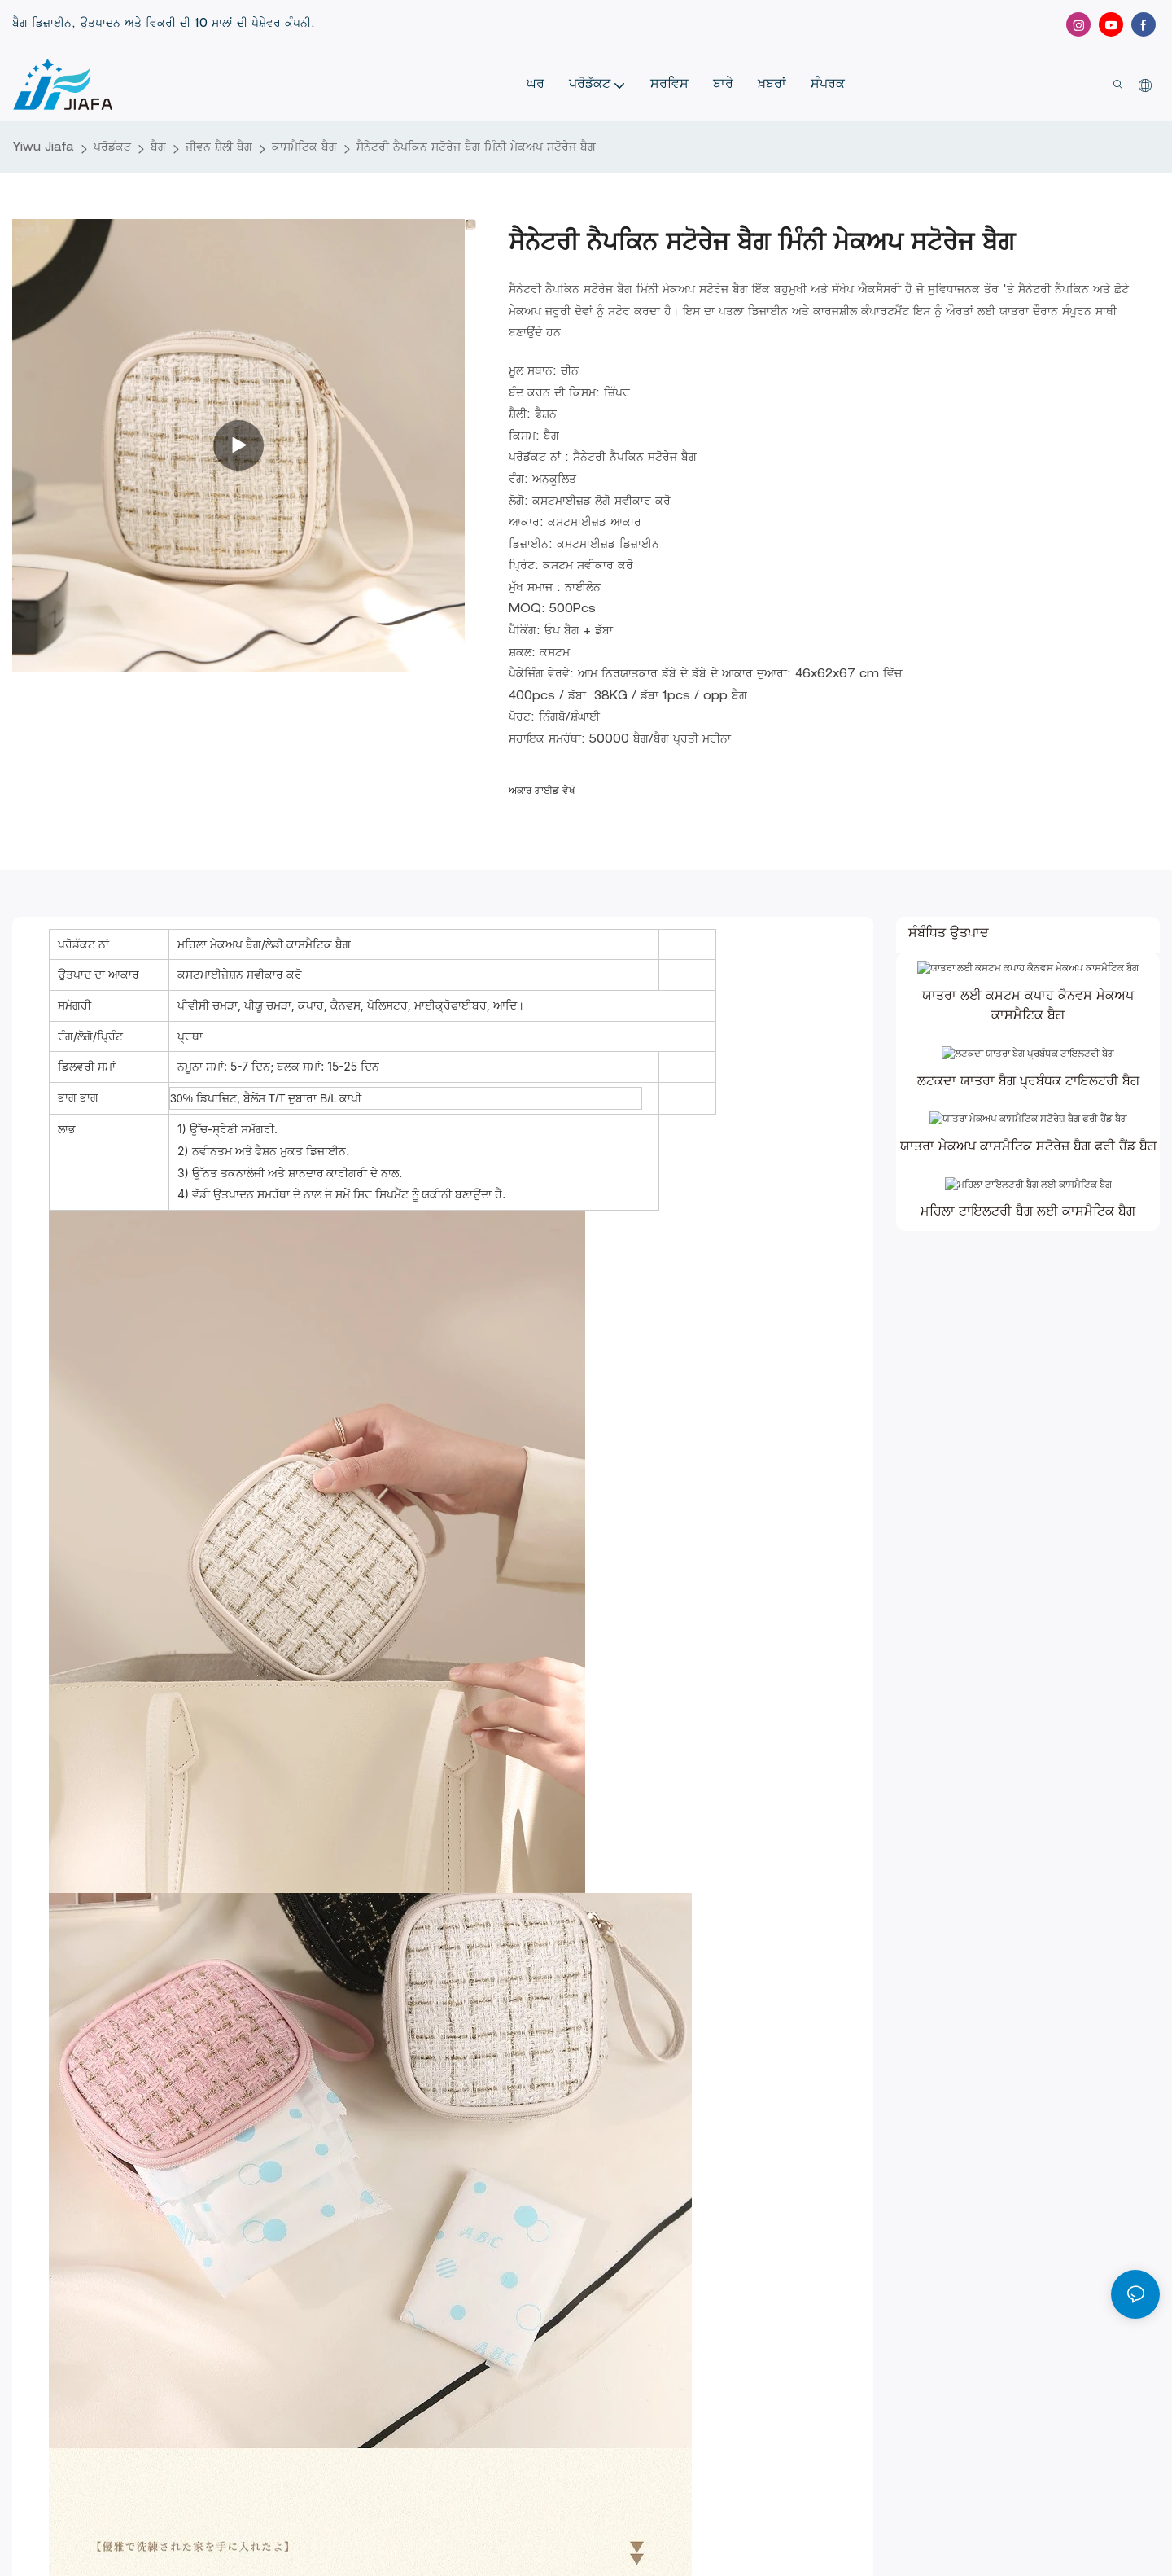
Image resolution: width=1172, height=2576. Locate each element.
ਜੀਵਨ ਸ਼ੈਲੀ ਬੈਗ (219, 148)
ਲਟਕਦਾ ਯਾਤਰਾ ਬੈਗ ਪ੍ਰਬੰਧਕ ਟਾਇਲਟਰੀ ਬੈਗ (1028, 1126)
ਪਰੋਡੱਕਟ (112, 148)
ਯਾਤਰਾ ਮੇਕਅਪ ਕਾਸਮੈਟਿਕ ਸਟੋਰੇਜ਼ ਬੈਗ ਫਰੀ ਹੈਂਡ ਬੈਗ (1028, 1213)
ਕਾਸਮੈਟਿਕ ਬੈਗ (304, 148)
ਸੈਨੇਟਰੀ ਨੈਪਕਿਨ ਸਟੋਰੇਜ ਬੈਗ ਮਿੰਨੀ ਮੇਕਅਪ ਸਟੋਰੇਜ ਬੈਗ (476, 148)
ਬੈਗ (158, 148)
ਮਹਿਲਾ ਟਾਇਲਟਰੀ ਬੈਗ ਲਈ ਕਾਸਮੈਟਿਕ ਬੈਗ (1028, 1301)
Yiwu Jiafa (43, 148)
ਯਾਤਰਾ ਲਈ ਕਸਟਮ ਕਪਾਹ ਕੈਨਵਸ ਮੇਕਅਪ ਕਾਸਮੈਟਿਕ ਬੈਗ (1028, 1029)
